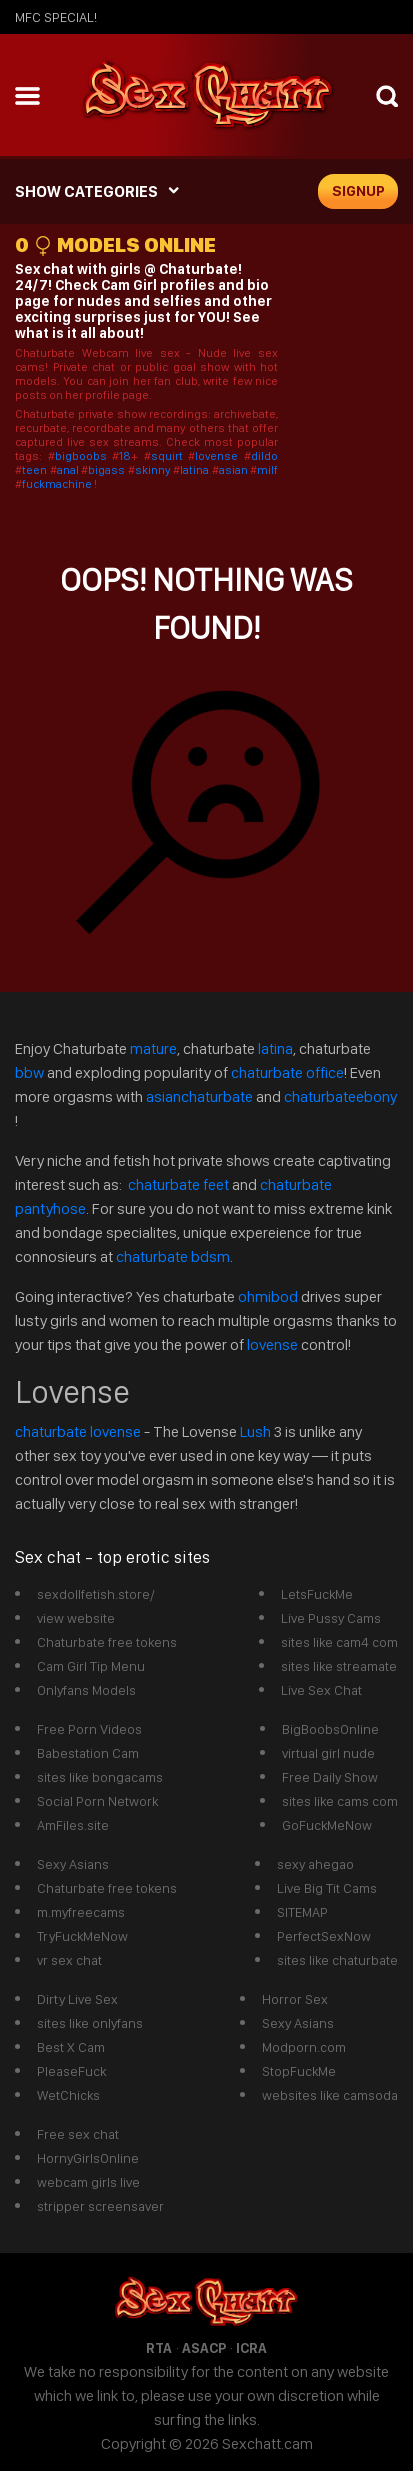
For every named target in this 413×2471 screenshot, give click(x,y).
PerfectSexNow (324, 1936)
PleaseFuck (71, 2071)
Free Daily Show (330, 1777)
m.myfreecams (81, 1912)
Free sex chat (78, 2134)
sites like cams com (340, 1801)
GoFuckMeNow (327, 1825)
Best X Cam (71, 2047)
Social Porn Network (97, 1801)
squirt (170, 456)
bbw (31, 1072)
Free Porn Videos (89, 1729)
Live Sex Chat (321, 1690)
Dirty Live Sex (77, 1999)
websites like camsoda (330, 2095)
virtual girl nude (328, 1753)
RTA (159, 2348)
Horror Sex (295, 1999)
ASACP (204, 2348)
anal (69, 470)
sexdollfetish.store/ (96, 1594)
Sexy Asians (73, 1864)
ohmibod (268, 1296)
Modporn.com (304, 2047)
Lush (257, 1431)
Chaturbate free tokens (107, 1642)
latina (196, 470)
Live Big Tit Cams (327, 1888)
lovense (219, 456)
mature (153, 1048)
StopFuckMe (299, 2071)
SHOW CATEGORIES (86, 191)
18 (125, 456)
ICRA (251, 2348)
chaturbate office (287, 1072)
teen (36, 470)
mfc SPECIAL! (56, 17)
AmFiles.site (73, 1825)
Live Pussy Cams (331, 1618)
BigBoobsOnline (330, 1729)
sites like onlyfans (90, 2023)
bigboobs (81, 456)
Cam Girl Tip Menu (91, 1666)
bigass (108, 470)
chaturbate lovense (78, 1431)
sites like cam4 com (339, 1642)
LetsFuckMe (317, 1594)
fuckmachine (57, 484)
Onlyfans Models (86, 1690)
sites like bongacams (100, 1777)
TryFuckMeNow (82, 1936)
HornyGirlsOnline (88, 2158)
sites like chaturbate (337, 1960)
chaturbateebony (340, 1096)
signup (358, 191)
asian (235, 470)
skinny (154, 470)
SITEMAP (302, 1912)
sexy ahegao (315, 1864)
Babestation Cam (88, 1753)
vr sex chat (69, 1960)
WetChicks (68, 2095)
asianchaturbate (201, 1096)
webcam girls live (88, 2182)
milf (267, 470)
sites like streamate (339, 1666)
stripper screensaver (100, 2206)
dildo (264, 456)
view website (76, 1618)
